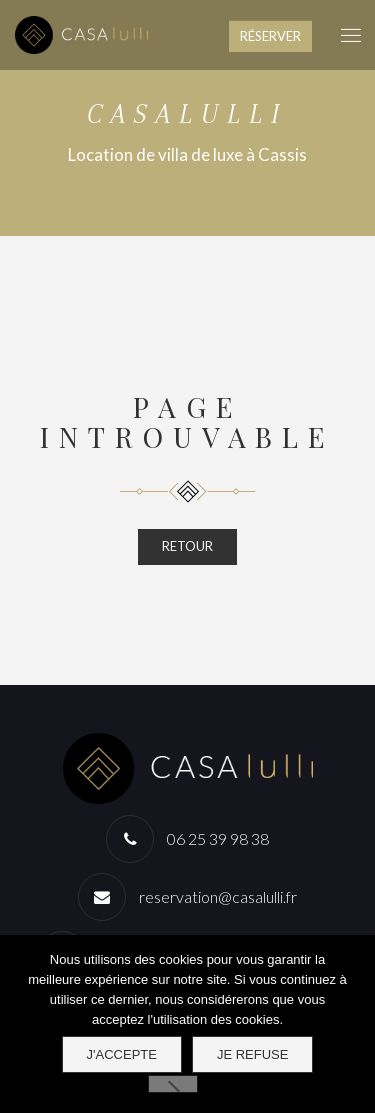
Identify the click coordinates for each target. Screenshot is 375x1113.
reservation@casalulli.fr (218, 896)
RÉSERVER (270, 36)
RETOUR (187, 546)
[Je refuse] (173, 1084)
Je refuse (253, 1054)
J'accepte (122, 1054)
